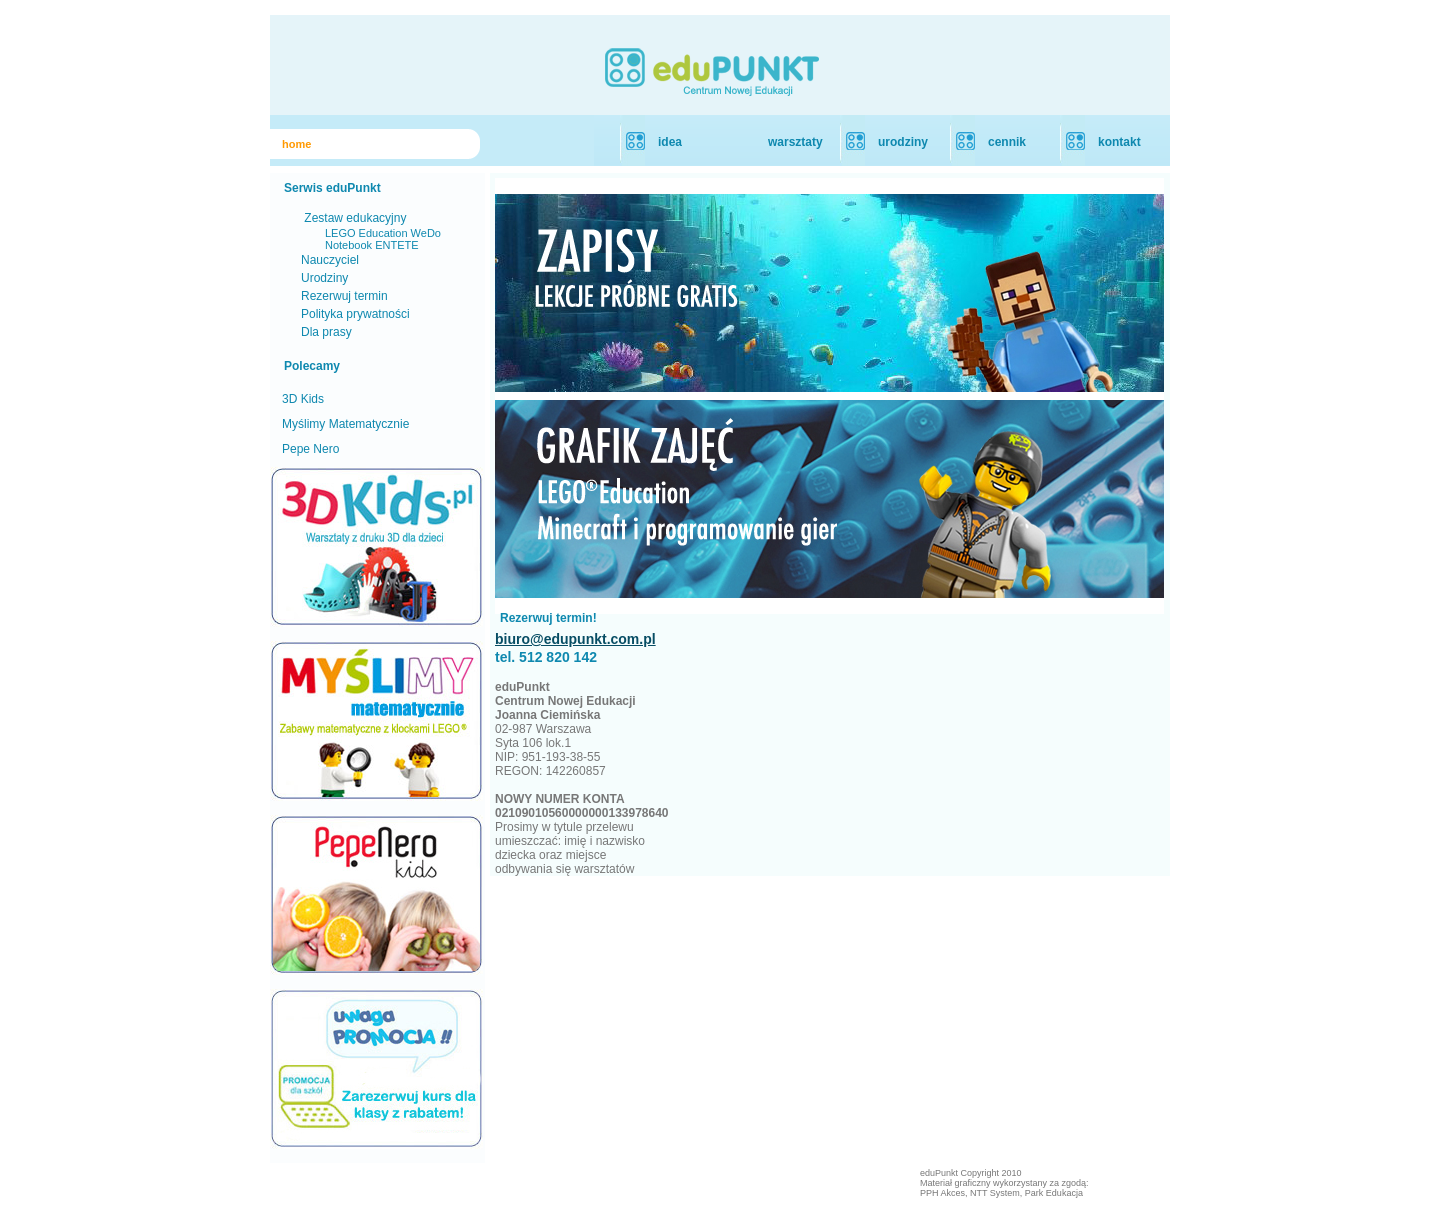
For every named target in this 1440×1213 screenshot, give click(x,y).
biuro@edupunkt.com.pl (575, 639)
